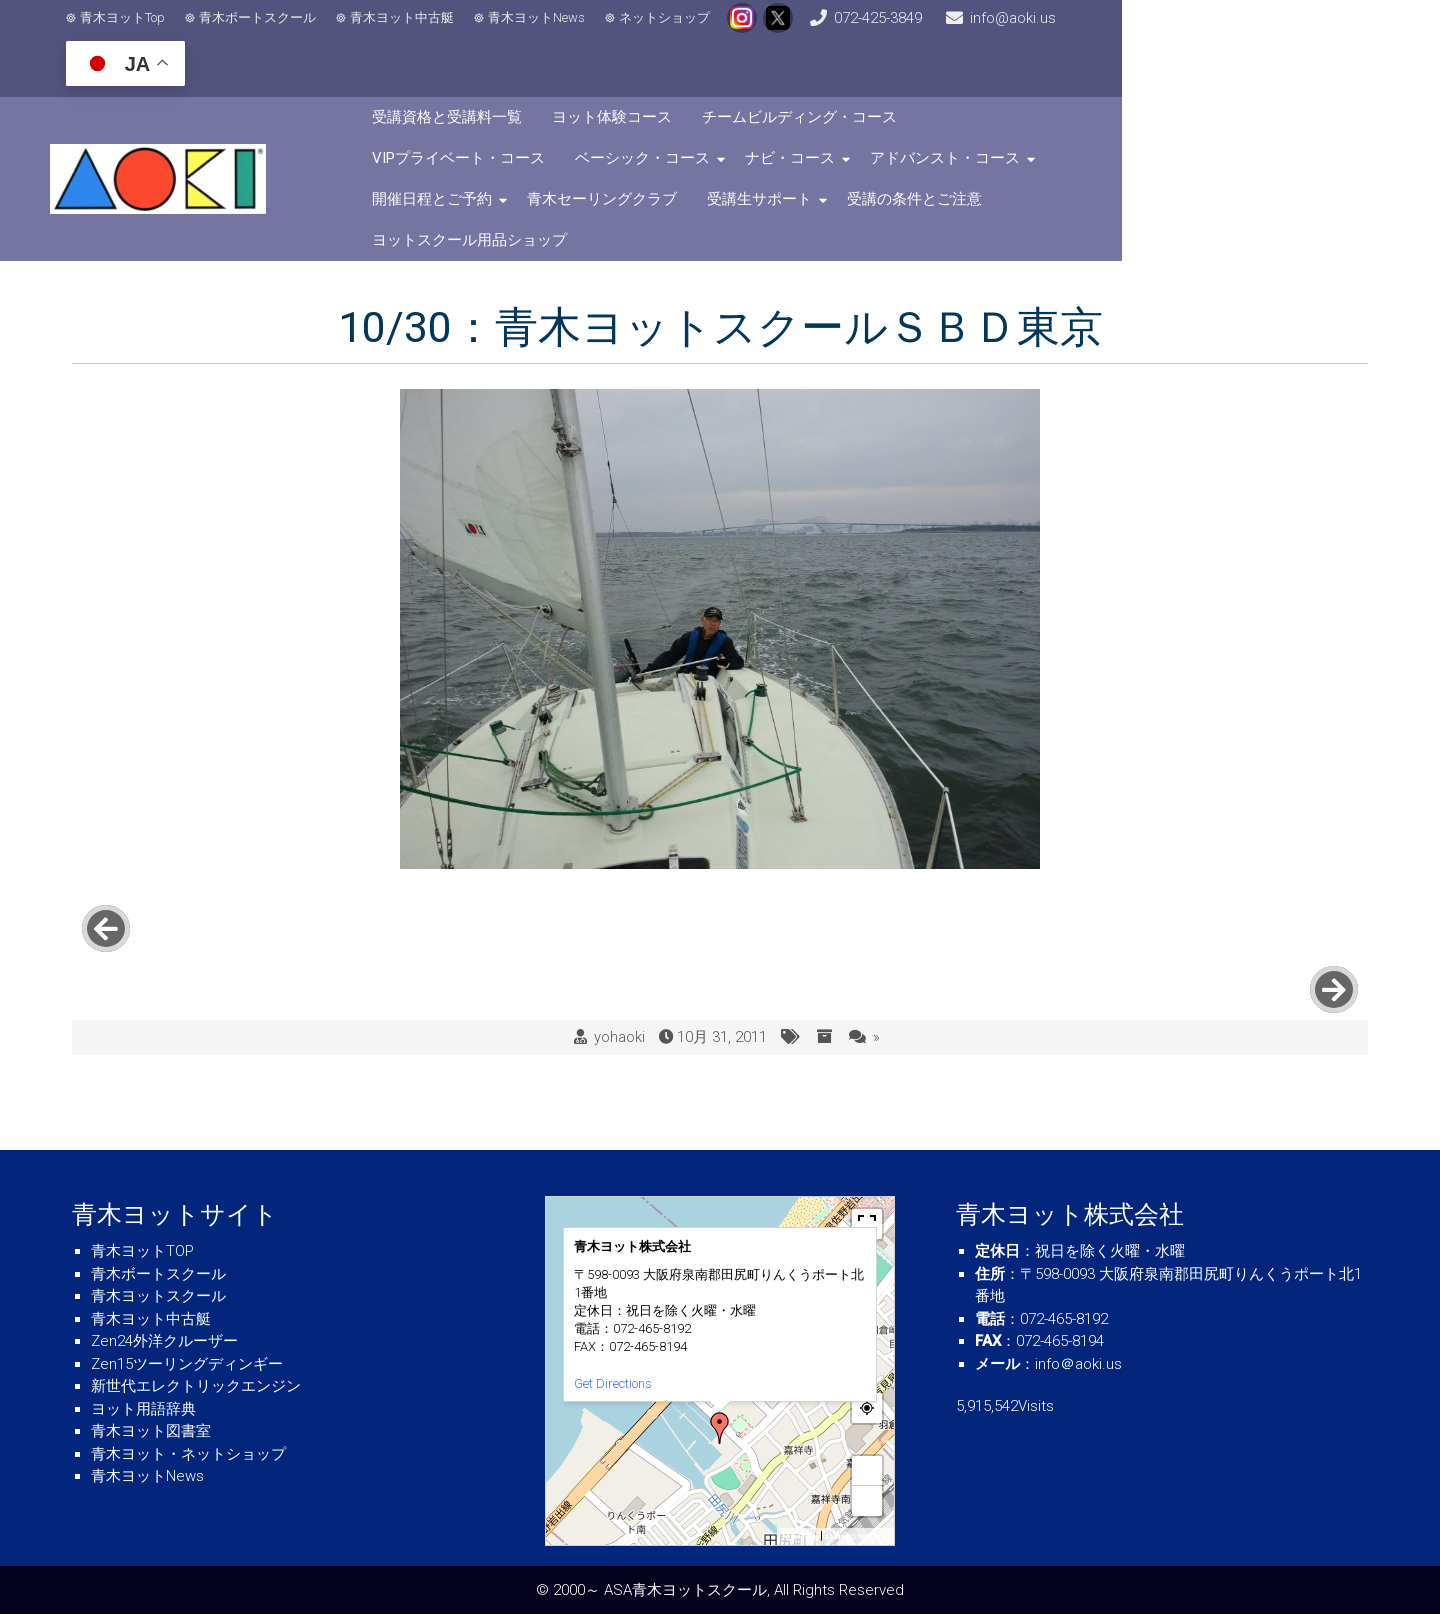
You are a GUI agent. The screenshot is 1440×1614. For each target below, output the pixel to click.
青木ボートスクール (273, 30)
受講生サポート (528, 163)
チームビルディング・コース (903, 81)
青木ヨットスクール (158, 1296)
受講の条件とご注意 (683, 163)
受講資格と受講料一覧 (551, 81)
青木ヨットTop (138, 30)
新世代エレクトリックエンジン (196, 1386)
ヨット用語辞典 (143, 1409)
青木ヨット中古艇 (418, 30)
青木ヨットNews (552, 30)
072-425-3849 (966, 30)
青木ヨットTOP (142, 1251)
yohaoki (619, 900)
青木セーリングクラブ (1186, 122)
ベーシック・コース (543, 122)
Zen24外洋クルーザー (164, 1341)
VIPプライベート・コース (1117, 81)
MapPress (799, 1536)
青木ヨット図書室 (151, 1431)
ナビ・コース (691, 122)
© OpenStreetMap (857, 1536)
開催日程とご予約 (1016, 122)
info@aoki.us (1136, 30)
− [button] (868, 1500)
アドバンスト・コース (846, 122)
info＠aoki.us (1078, 1364)
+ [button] (868, 1470)
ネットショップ (680, 30)
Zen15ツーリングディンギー (187, 1364)
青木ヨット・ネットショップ (188, 1454)
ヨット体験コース (716, 81)
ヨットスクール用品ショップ (878, 163)
